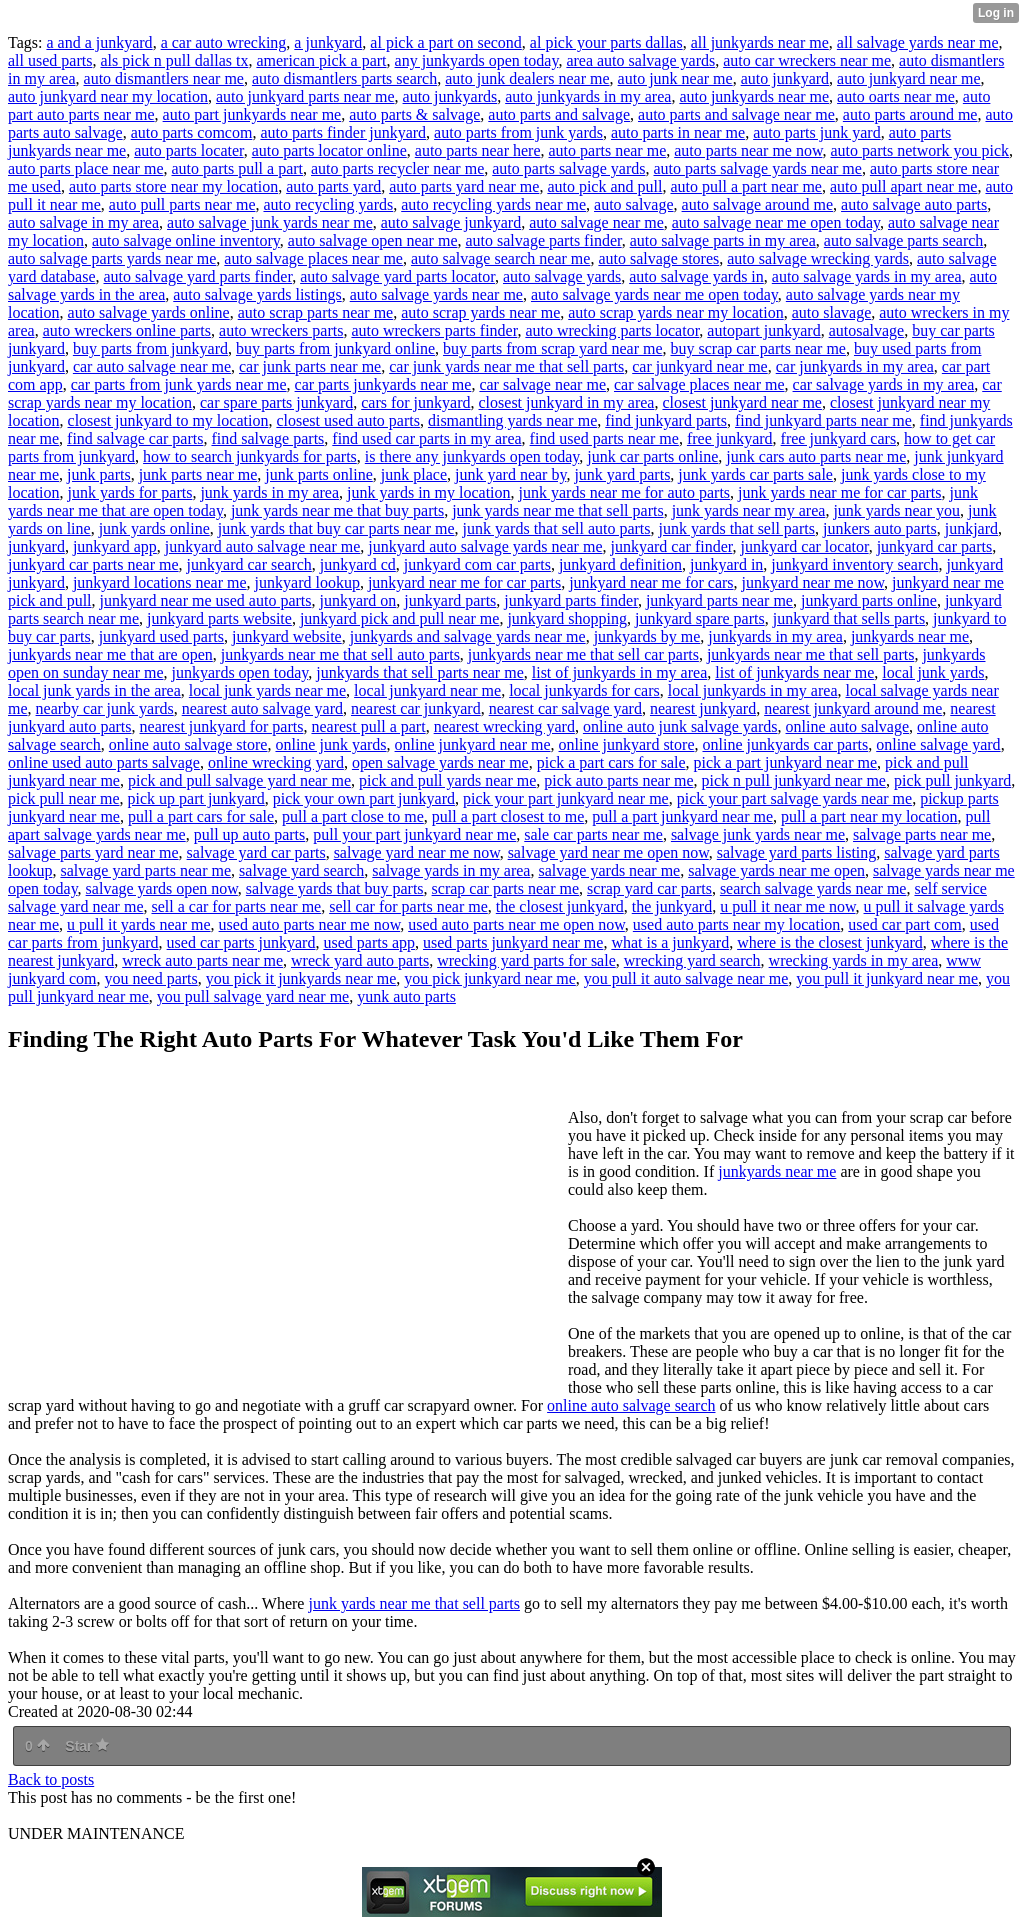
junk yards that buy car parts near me (336, 528)
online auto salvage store (188, 744)
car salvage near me (542, 384)
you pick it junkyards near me (301, 978)
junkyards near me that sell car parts (583, 654)
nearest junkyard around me (853, 708)
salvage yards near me (609, 870)
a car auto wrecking (224, 42)
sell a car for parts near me (236, 906)
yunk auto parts (406, 996)
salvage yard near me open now (608, 852)
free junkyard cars (839, 438)
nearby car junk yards (105, 708)
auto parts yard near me (464, 186)
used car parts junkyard (241, 942)
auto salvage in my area (83, 222)
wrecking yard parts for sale (526, 960)
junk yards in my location (429, 492)
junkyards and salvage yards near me (468, 636)
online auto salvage (848, 726)
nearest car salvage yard (565, 708)
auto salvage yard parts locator (397, 276)
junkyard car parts (935, 546)
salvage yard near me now (417, 852)
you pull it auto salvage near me (686, 978)
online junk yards (330, 744)
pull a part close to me (353, 816)
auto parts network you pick (919, 150)
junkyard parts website (219, 618)
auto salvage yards (562, 276)
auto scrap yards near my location (675, 312)
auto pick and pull (604, 186)
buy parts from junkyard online (335, 348)
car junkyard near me (699, 366)
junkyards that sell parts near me (420, 672)
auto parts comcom (192, 132)
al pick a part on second (446, 42)
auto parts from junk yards (518, 132)
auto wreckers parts (281, 330)
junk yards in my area (269, 492)
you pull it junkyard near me (887, 978)
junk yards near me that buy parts (337, 510)
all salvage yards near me (918, 42)
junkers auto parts (880, 528)
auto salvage (634, 204)
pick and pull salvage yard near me (239, 780)
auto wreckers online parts (127, 330)
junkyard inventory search (854, 564)
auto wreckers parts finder (434, 330)
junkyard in (726, 564)
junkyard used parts (161, 636)
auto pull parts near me (182, 204)
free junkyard (730, 438)
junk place (414, 474)
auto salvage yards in (696, 276)
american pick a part (321, 60)
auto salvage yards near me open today (654, 294)
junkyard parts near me (719, 600)
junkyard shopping (567, 618)
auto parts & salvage (414, 114)
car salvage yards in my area (884, 384)
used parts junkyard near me (513, 942)
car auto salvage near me (152, 366)
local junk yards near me (267, 690)
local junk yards (933, 672)
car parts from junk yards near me (179, 384)
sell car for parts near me (408, 906)
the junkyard (672, 906)
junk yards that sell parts (737, 528)
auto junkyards (450, 96)
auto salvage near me (596, 222)
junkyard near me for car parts (464, 582)
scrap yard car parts (649, 888)
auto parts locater (189, 150)
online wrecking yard (276, 762)
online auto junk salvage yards (680, 726)
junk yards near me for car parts (839, 492)
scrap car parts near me (505, 888)
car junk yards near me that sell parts (506, 366)
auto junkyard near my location (108, 96)
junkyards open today (240, 672)
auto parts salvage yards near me (758, 168)
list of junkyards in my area (620, 672)
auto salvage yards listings (257, 294)
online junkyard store (627, 744)
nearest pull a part (368, 726)
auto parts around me (910, 114)
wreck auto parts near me (202, 960)
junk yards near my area (749, 510)
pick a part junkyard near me (785, 762)
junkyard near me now (813, 582)
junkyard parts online (869, 600)
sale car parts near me (593, 834)
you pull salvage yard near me (253, 996)
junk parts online (319, 474)
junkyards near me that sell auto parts (340, 654)
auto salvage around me (758, 204)
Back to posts (51, 1779)
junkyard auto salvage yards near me (485, 546)
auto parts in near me (678, 132)
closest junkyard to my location (168, 420)
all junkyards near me (760, 42)
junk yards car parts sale (755, 474)
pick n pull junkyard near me (794, 780)
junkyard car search (249, 564)
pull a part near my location (869, 816)
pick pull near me (64, 798)
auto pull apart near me (904, 186)
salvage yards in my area (451, 870)
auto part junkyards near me (252, 114)
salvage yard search (301, 870)
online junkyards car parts (785, 744)
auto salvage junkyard (451, 222)
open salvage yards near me (440, 762)
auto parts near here (478, 150)
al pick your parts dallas (606, 42)
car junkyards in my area (855, 366)
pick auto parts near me (618, 780)
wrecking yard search (692, 960)
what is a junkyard (670, 942)
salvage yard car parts (256, 852)
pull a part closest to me (508, 816)
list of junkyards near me (794, 672)
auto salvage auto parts (914, 204)
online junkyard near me (473, 744)
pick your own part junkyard (364, 798)
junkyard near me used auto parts (206, 600)
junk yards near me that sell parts (558, 510)
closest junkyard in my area (567, 402)
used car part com (904, 924)
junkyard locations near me (160, 582)
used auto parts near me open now (516, 924)
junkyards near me (910, 636)
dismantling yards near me (512, 420)
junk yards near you (896, 510)
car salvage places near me (699, 384)
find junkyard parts (666, 420)
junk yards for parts (130, 492)
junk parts (99, 474)
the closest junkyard (560, 906)
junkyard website (287, 636)
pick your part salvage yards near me (794, 798)
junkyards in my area (775, 636)
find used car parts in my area (426, 438)
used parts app (369, 942)
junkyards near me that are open (110, 654)
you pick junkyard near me (490, 978)
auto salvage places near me (313, 258)
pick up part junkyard (196, 798)
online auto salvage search (631, 1405)
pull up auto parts (250, 834)
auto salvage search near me (500, 258)
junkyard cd (358, 564)
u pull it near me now (787, 906)
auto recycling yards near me (493, 204)
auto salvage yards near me (436, 294)
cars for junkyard (415, 402)
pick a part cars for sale (611, 762)
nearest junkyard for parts (222, 726)
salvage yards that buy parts (335, 888)
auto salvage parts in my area (723, 240)
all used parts (50, 60)
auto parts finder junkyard (343, 132)
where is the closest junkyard (830, 942)
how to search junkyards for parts (250, 456)
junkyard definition (620, 564)
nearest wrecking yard (504, 726)
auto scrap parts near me (315, 312)
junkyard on (357, 600)
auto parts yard (333, 186)
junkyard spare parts (700, 618)
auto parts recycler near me (397, 168)
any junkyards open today (477, 60)
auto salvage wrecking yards (818, 258)
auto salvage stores (658, 258)
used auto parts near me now (310, 924)
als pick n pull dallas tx (174, 60)
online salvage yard (938, 744)
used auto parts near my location (737, 924)
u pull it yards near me (139, 924)
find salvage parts (267, 438)
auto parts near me (608, 150)
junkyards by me (647, 636)
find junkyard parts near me (823, 420)
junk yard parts (622, 474)
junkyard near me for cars (651, 582)
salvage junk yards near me (758, 834)
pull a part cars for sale (201, 816)
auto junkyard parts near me (305, 96)
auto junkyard (785, 78)
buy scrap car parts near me (758, 348)
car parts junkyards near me (383, 384)
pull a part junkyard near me (682, 816)
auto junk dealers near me (527, 78)
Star (87, 1746)
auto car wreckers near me (807, 60)
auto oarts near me (896, 96)
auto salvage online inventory (186, 240)
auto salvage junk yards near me (270, 222)
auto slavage (832, 312)
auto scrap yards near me (480, 312)
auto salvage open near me (373, 240)
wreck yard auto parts (360, 960)
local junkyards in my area (753, 690)
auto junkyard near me (909, 78)
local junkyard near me (427, 690)
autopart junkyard (763, 330)
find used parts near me (604, 438)
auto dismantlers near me (164, 78)
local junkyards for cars (584, 690)
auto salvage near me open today (776, 222)
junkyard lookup (307, 582)
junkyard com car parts (477, 564)
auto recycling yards (328, 204)
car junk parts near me (310, 366)
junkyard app (115, 546)
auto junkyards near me (754, 96)
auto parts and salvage (559, 114)
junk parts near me (198, 474)
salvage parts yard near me (93, 852)
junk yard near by (510, 474)
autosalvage (867, 330)
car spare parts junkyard (276, 402)
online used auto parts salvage (104, 762)
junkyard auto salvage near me (262, 546)
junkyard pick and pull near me (400, 618)
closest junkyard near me (742, 402)
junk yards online (154, 528)
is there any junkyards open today (472, 456)
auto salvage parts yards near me (112, 258)
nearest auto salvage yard (262, 708)
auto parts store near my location (173, 186)
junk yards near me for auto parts (624, 492)
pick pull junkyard (952, 780)
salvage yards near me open (776, 870)
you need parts (150, 978)
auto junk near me (675, 78)
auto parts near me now (748, 150)
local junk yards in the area (94, 690)
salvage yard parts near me (145, 870)
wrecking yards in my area (854, 960)
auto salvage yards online (149, 312)
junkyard (36, 546)
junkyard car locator (804, 546)
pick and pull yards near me (447, 780)
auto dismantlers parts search (344, 78)
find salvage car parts (135, 438)
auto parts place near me (85, 168)
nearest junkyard (703, 708)
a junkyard (328, 42)
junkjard (971, 528)
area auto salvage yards (640, 60)
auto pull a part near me (746, 186)
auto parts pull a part (237, 168)
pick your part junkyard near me (566, 798)
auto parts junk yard (817, 132)
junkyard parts (450, 600)
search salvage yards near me (813, 888)
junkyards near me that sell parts (811, 654)
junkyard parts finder (571, 600)
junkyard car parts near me (93, 564)
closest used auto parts (348, 420)
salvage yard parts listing (797, 852)
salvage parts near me (922, 834)
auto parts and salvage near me (736, 114)
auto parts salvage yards (568, 168)
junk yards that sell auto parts (557, 528)
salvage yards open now (162, 888)
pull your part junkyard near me (414, 834)
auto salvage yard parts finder (198, 276)
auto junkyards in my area (588, 96)
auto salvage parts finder (543, 240)
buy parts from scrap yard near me (552, 348)
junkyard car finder (671, 546)
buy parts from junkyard (150, 348)
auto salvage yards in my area (867, 276)
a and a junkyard (99, 42)
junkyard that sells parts (849, 618)
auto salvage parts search (903, 240)
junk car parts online (652, 456)
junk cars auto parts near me (816, 456)
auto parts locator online (329, 150)
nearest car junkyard (416, 708)
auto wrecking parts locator (612, 330)
